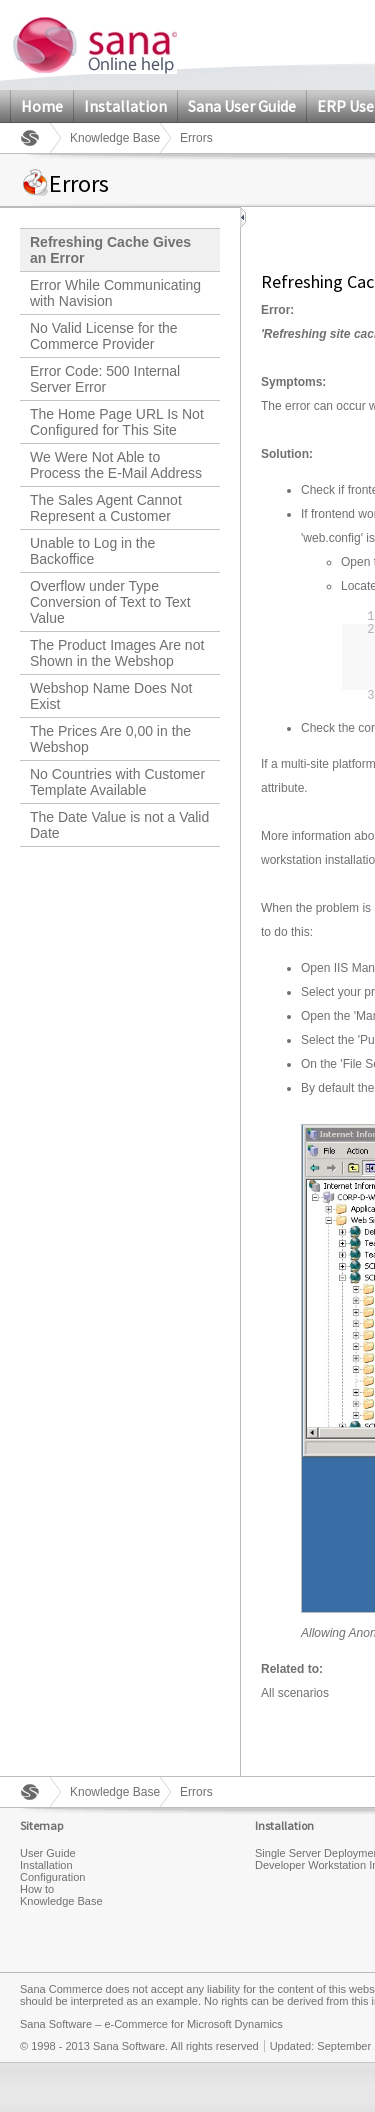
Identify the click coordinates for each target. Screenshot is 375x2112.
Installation (125, 106)
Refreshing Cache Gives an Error (110, 250)
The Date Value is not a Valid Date (119, 825)
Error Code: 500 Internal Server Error (105, 379)
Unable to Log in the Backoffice (92, 551)
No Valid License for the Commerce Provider (104, 336)
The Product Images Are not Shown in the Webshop (117, 653)
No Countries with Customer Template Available (117, 782)
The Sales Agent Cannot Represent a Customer (106, 508)
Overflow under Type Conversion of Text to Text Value (110, 602)
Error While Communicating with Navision (115, 293)
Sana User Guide (242, 106)
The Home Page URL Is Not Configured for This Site (117, 422)
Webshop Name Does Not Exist (111, 696)
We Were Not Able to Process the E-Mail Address (116, 465)
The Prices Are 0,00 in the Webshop (110, 739)
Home (42, 106)
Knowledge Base (115, 138)
